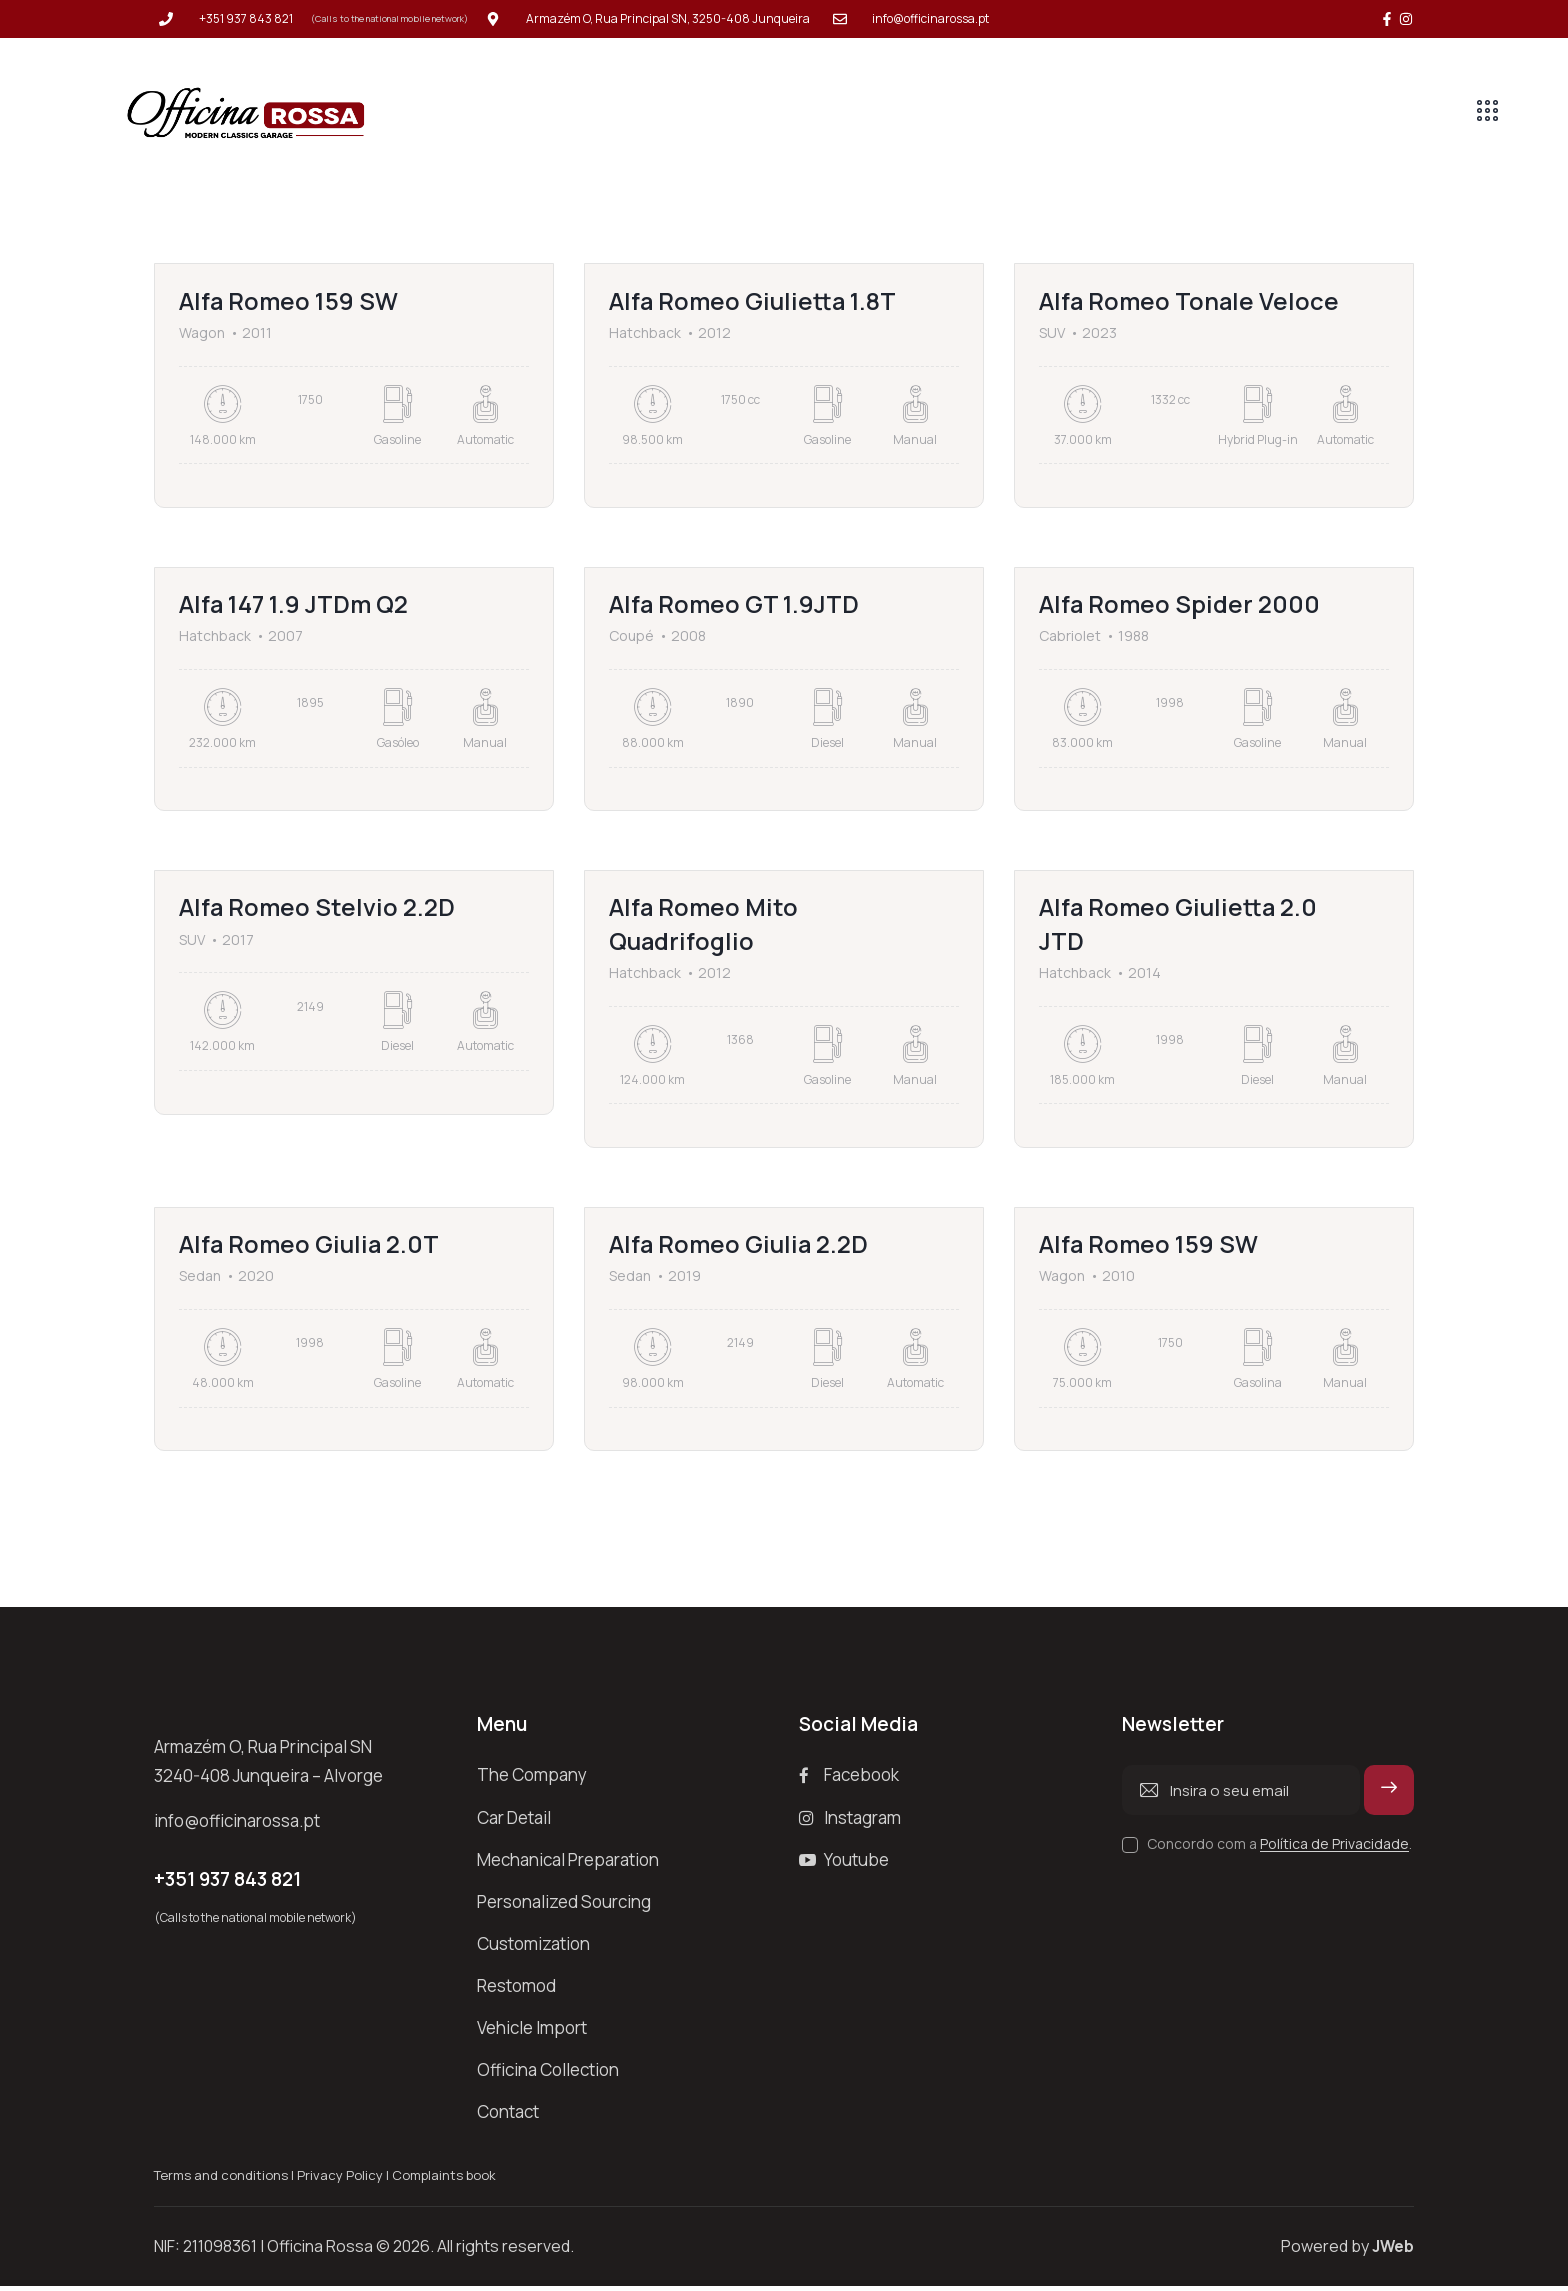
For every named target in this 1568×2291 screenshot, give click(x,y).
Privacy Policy (340, 2180)
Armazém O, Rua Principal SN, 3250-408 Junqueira (668, 18)
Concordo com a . (1279, 1847)
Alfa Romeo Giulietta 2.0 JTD (1179, 926)
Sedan (200, 1279)
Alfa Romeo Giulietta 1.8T (754, 301)
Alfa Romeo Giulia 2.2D (740, 1247)
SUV (1052, 333)
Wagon (202, 333)
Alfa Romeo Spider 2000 (1180, 605)
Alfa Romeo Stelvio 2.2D (318, 909)
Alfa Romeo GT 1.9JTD (735, 605)
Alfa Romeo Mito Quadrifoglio (704, 926)
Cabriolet (1070, 637)
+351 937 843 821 (246, 18)
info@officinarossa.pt (930, 18)
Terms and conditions (221, 2180)
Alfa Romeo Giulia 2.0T (310, 1247)
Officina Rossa (320, 2251)
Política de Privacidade (1334, 1848)
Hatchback (645, 333)
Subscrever (1389, 1802)
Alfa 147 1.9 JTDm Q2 (294, 605)
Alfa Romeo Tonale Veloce (1190, 301)
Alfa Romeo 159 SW (289, 301)
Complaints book (444, 2180)
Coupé (631, 637)
